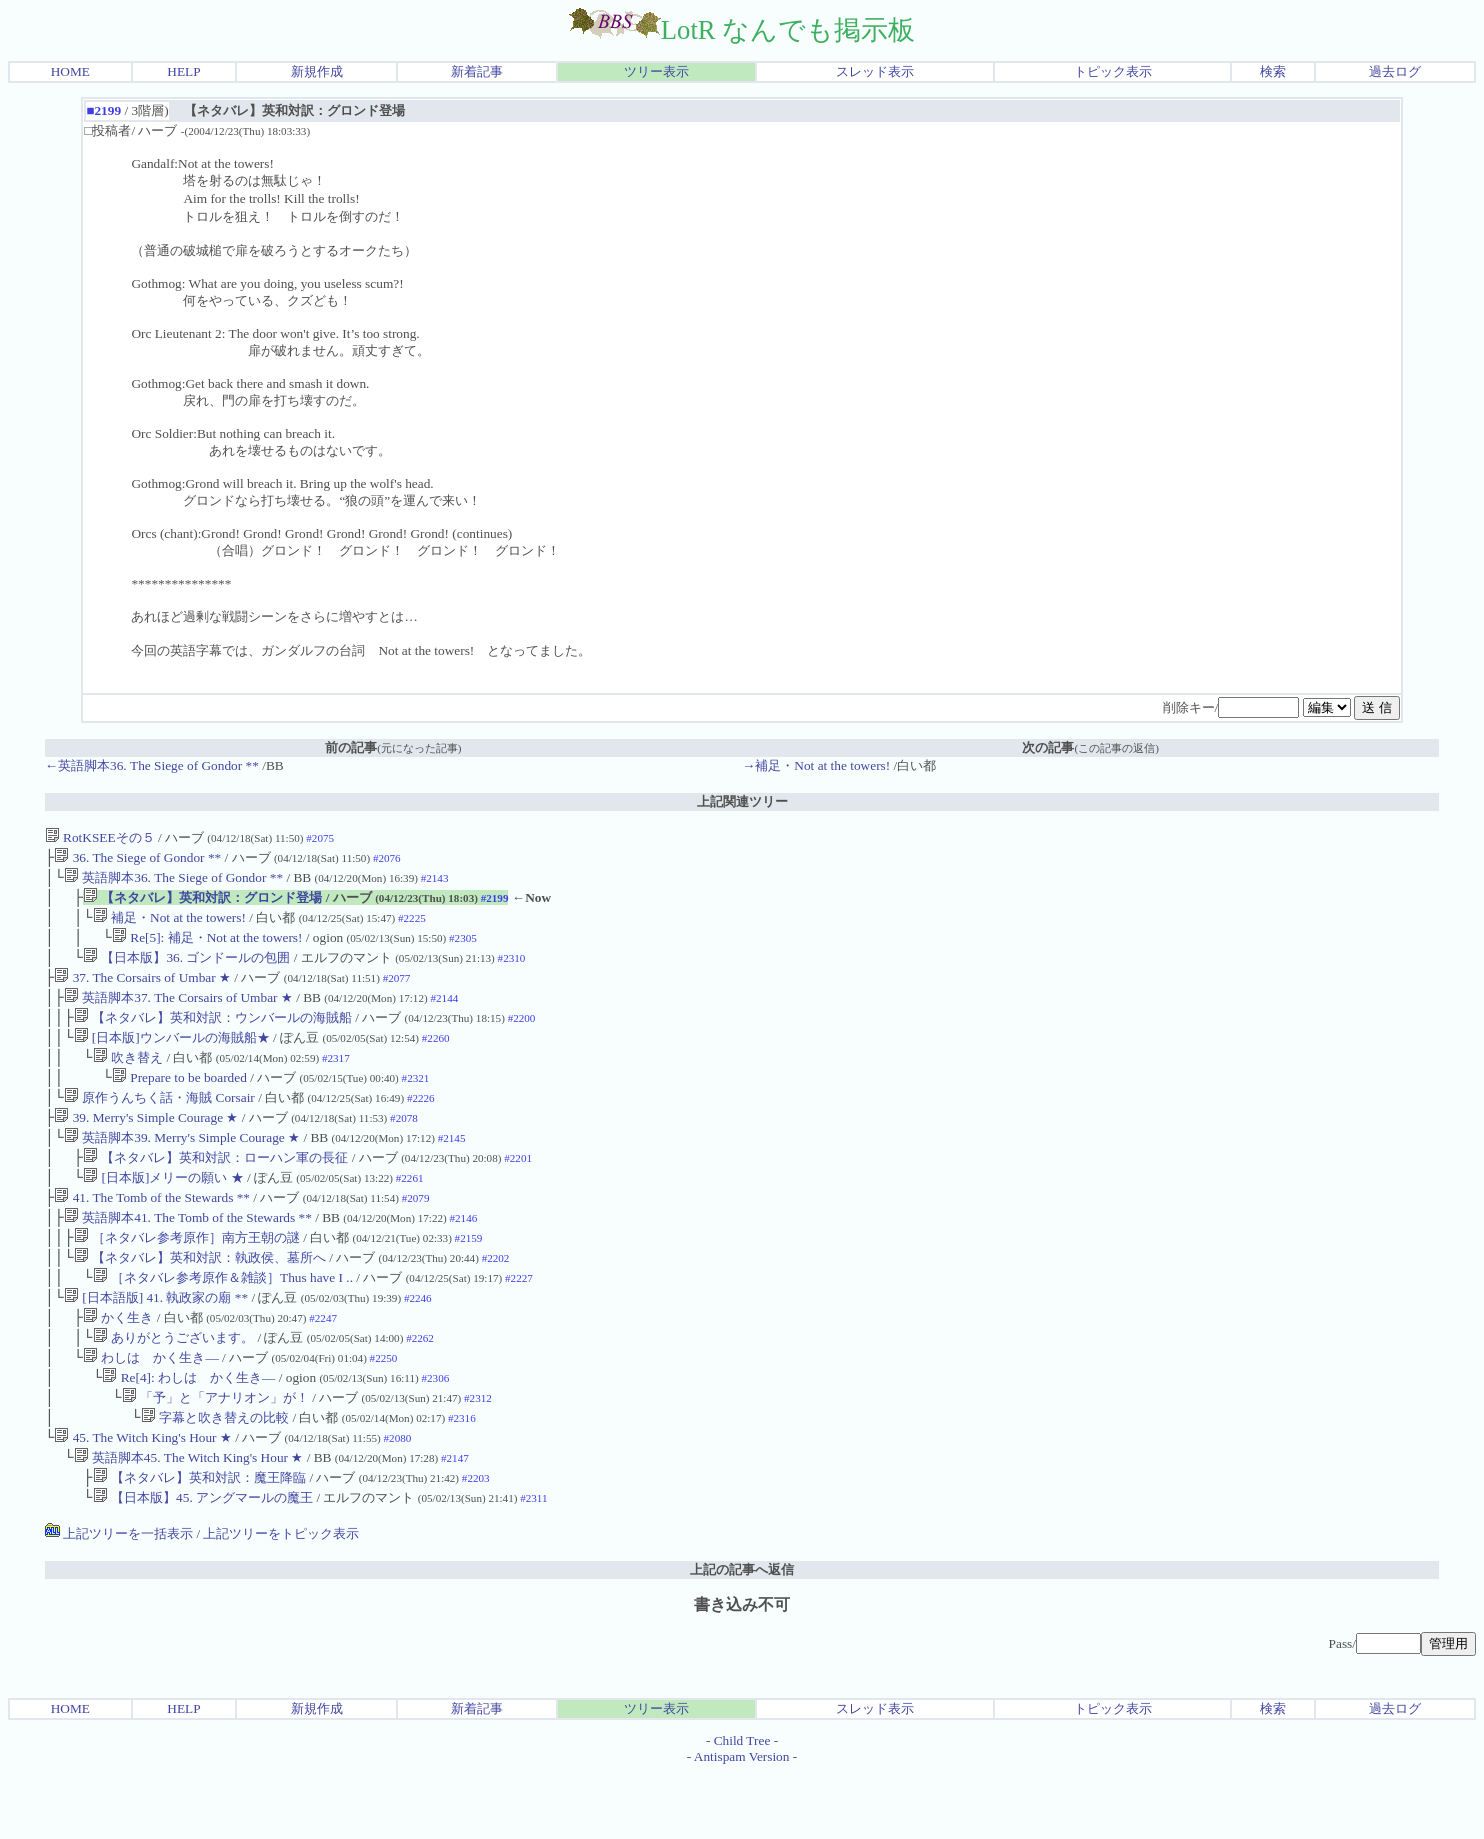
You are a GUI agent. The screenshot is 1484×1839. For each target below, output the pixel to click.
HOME (70, 71)
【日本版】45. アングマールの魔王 (203, 1563)
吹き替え (128, 1079)
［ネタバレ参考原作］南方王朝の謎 (187, 1277)
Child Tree (742, 1806)
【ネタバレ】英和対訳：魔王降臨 (199, 1541)
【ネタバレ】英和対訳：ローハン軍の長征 (215, 1189)
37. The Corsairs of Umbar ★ (142, 991)
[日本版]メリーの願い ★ (163, 1211)
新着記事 (477, 71)
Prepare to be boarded (179, 1101)
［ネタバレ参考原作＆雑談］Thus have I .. (223, 1321)
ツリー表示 (656, 71)
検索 (1273, 71)
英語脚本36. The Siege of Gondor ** (173, 881)
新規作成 (317, 71)
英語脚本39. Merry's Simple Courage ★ (182, 1167)
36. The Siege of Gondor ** (137, 859)
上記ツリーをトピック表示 (281, 1599)
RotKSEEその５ (100, 837)
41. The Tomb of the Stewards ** (152, 1233)
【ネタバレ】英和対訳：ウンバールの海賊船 (213, 1035)
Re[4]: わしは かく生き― (188, 1431)
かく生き (118, 1365)
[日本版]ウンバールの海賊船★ (172, 1057)
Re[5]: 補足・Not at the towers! (207, 947)
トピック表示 (1113, 71)
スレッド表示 (875, 71)
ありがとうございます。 (173, 1387)
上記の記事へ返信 (742, 1635)
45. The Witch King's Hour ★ (143, 1497)
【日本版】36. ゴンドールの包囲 (186, 969)
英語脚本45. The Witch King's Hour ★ (189, 1519)
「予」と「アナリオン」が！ (215, 1453)
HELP (183, 71)
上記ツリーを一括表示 (119, 1599)
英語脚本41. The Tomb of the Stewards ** (188, 1255)
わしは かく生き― (151, 1409)
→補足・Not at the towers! (816, 765)
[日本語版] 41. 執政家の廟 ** (156, 1343)
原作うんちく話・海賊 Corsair (159, 1123)
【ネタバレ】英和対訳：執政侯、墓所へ (200, 1299)
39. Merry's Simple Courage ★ (146, 1145)
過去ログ (1395, 71)
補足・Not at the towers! (169, 925)
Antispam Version (742, 1822)
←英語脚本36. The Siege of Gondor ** (152, 765)
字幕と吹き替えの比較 (215, 1475)
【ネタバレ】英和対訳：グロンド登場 (202, 903)
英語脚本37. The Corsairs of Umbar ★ (178, 1013)
